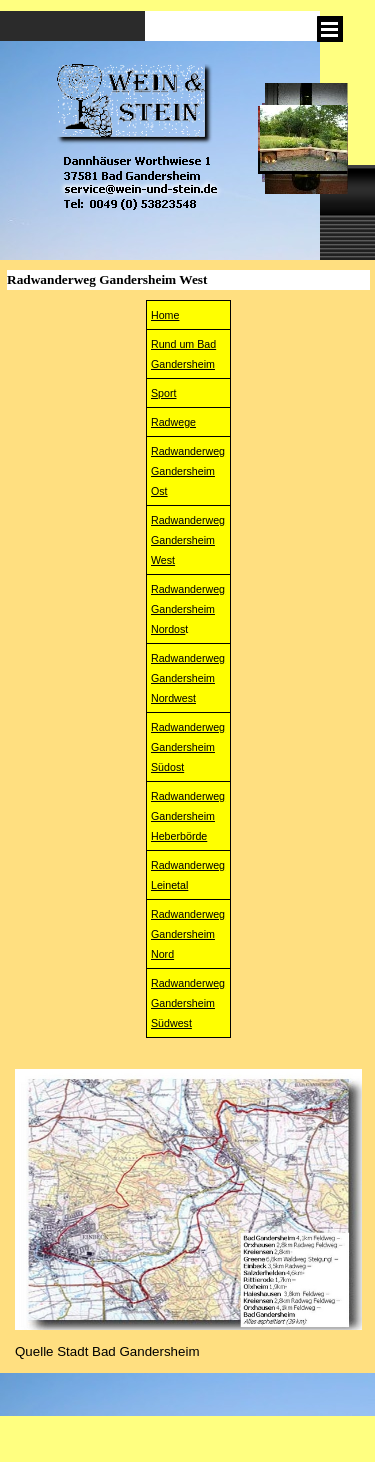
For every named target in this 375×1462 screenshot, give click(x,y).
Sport (163, 393)
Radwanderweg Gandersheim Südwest (188, 1003)
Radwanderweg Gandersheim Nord (188, 934)
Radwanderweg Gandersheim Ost (188, 471)
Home (165, 315)
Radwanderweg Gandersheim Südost (188, 747)
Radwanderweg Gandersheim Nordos (188, 609)
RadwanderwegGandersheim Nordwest (188, 678)
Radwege (173, 422)
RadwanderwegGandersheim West (188, 540)
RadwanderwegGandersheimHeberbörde (188, 816)
